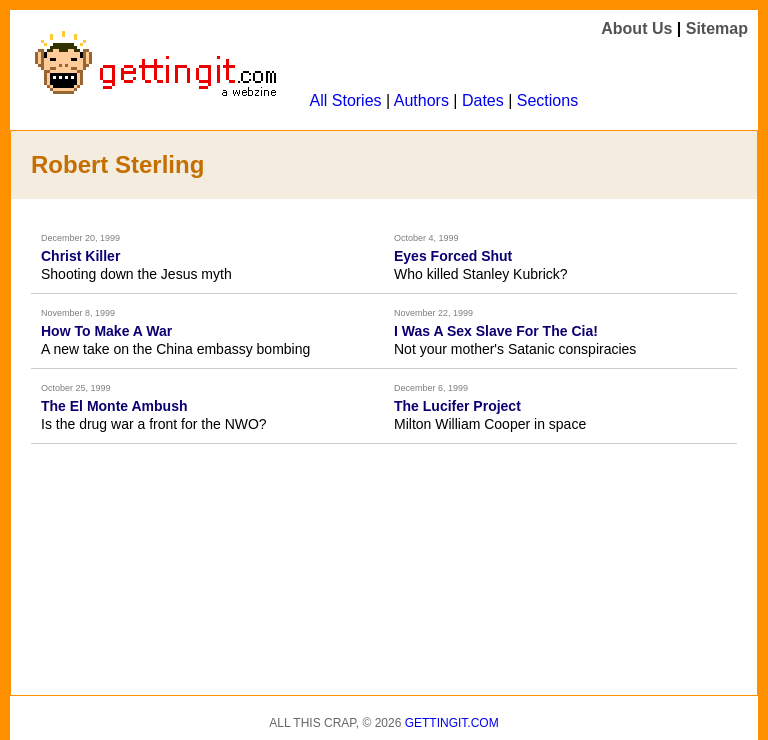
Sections (547, 100)
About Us (636, 28)
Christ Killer (80, 256)
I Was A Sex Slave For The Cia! (496, 331)
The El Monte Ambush (114, 406)
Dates (483, 100)
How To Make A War (106, 331)
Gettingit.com (452, 723)
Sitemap (717, 28)
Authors (421, 100)
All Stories (346, 100)
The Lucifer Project (457, 406)
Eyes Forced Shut (453, 256)
